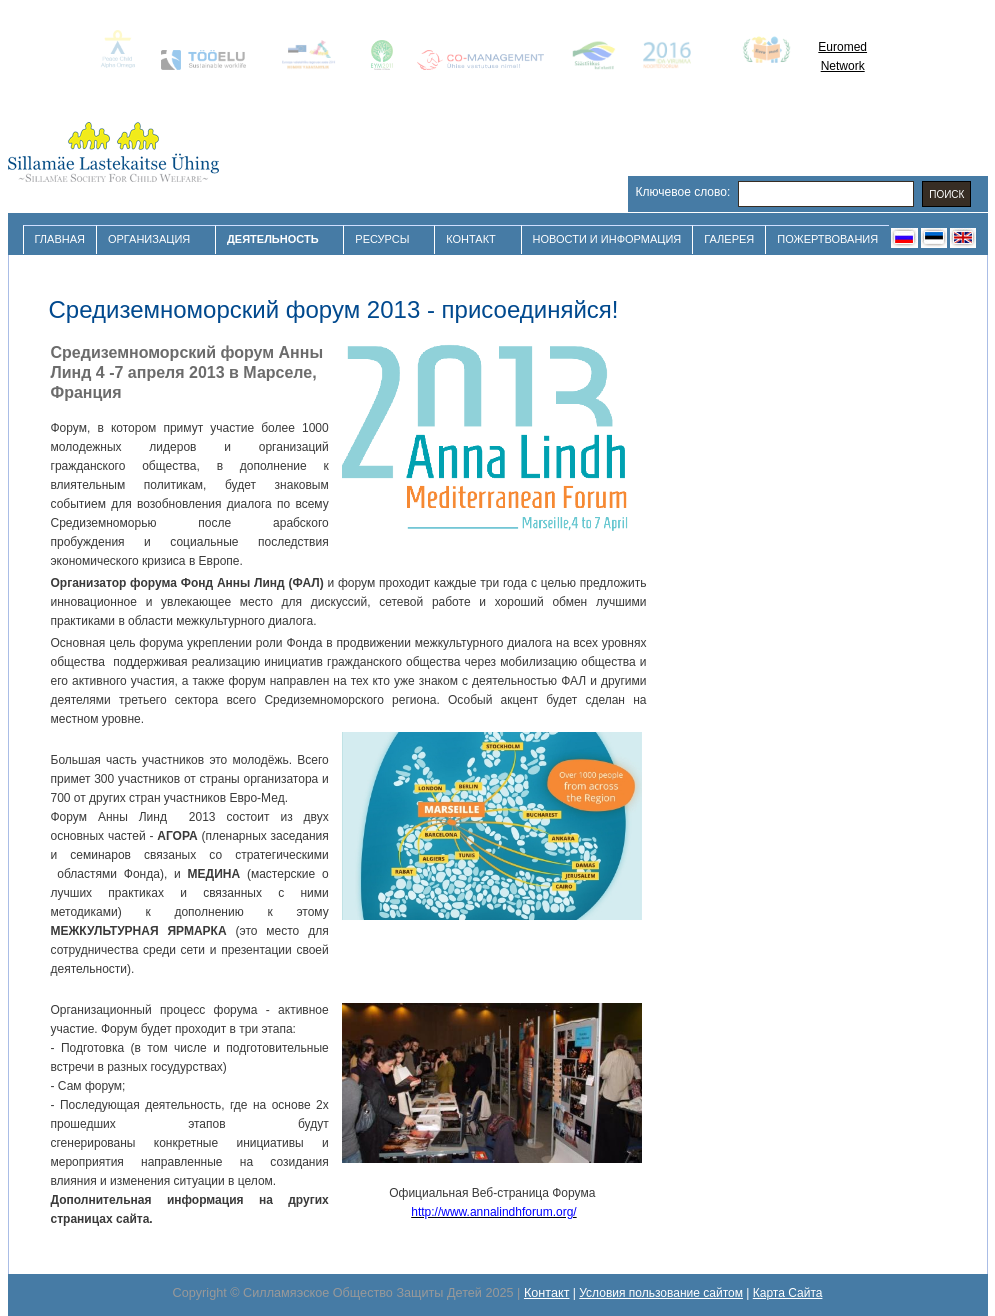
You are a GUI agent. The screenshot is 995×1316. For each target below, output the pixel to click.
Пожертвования (827, 239)
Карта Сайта (788, 1293)
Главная (60, 239)
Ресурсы (384, 239)
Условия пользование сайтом (661, 1293)
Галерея (729, 239)
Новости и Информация (607, 239)
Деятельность (275, 239)
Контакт (473, 239)
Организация (151, 239)
